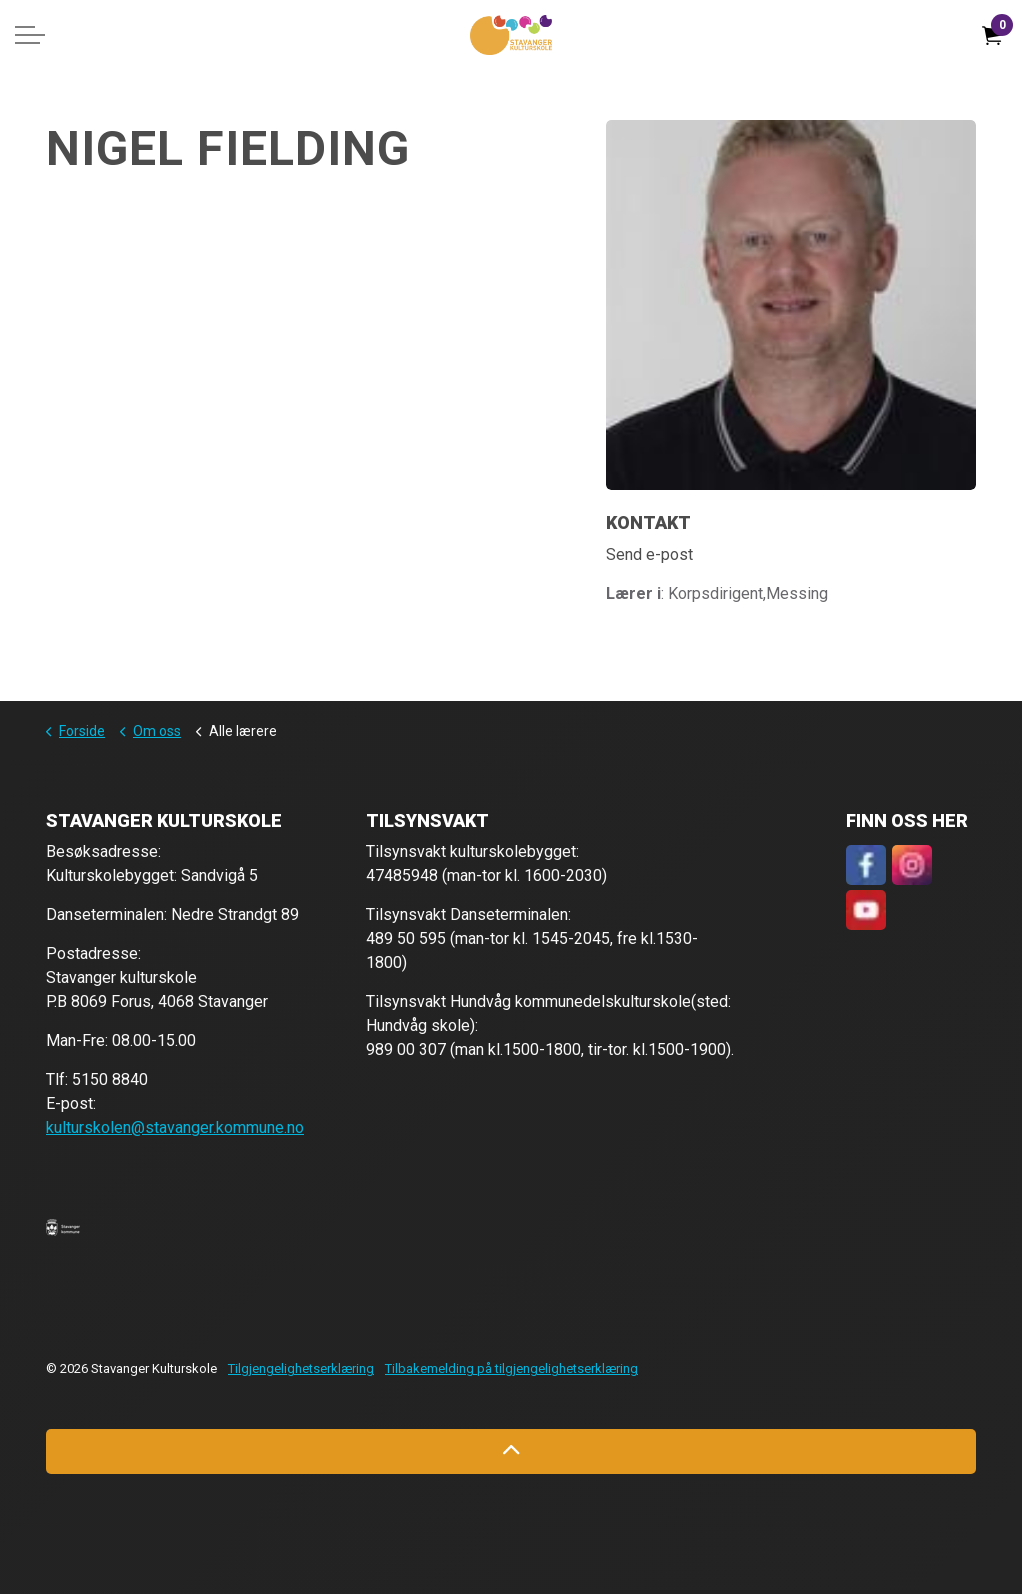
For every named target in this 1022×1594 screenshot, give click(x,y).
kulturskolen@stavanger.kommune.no (175, 1127)
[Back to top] (511, 1451)
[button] (63, 1227)
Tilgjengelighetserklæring (301, 1368)
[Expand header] (30, 35)
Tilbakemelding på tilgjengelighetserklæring (511, 1368)
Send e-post (649, 554)
